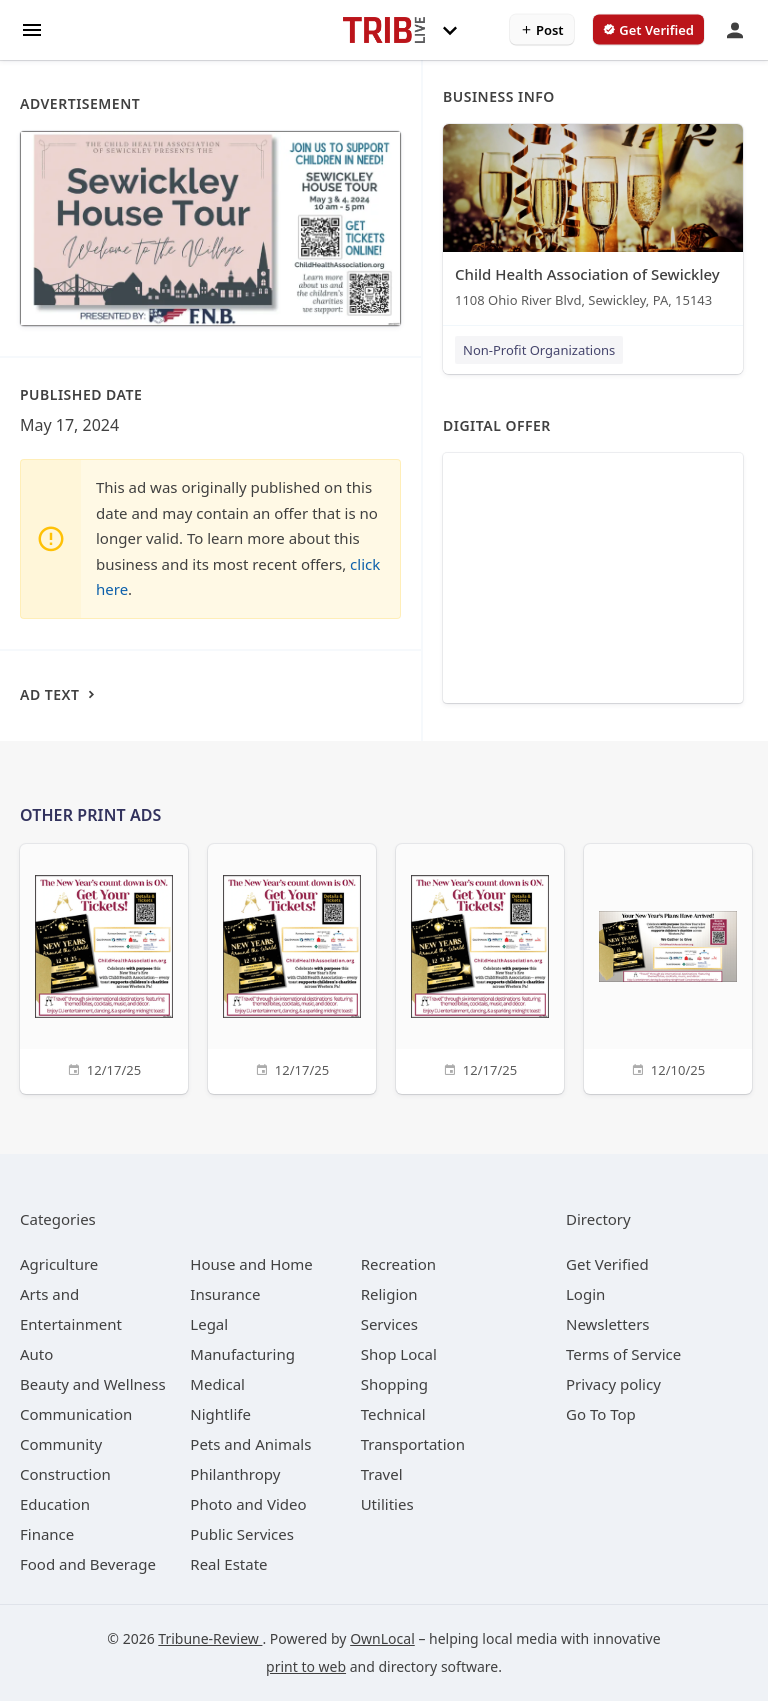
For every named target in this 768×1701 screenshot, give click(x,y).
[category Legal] (209, 1324)
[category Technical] (393, 1414)
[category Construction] (65, 1474)
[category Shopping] (394, 1384)
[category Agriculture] (59, 1264)
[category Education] (55, 1504)
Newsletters (608, 1324)
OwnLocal (382, 1638)
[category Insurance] (225, 1294)
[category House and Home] (251, 1264)
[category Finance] (47, 1534)
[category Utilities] (387, 1504)
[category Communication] (76, 1414)
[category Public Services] (242, 1534)
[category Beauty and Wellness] (93, 1384)
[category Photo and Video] (248, 1504)
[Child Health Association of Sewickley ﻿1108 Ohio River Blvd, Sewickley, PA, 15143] (593, 220)
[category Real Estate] (228, 1564)
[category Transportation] (413, 1444)
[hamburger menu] (32, 28)
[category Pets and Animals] (250, 1444)
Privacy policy (613, 1384)
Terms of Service (623, 1354)
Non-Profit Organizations (539, 350)
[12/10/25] (668, 966)
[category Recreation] (398, 1264)
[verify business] (648, 30)
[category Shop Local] (399, 1354)
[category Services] (389, 1324)
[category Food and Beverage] (88, 1564)
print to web (306, 1666)
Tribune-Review (210, 1638)
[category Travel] (382, 1474)
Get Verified (607, 1264)
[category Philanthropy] (235, 1474)
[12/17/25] (104, 966)
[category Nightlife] (220, 1414)
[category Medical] (217, 1384)
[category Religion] (389, 1294)
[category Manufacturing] (242, 1354)
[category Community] (61, 1444)
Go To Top (601, 1414)
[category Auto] (36, 1354)
